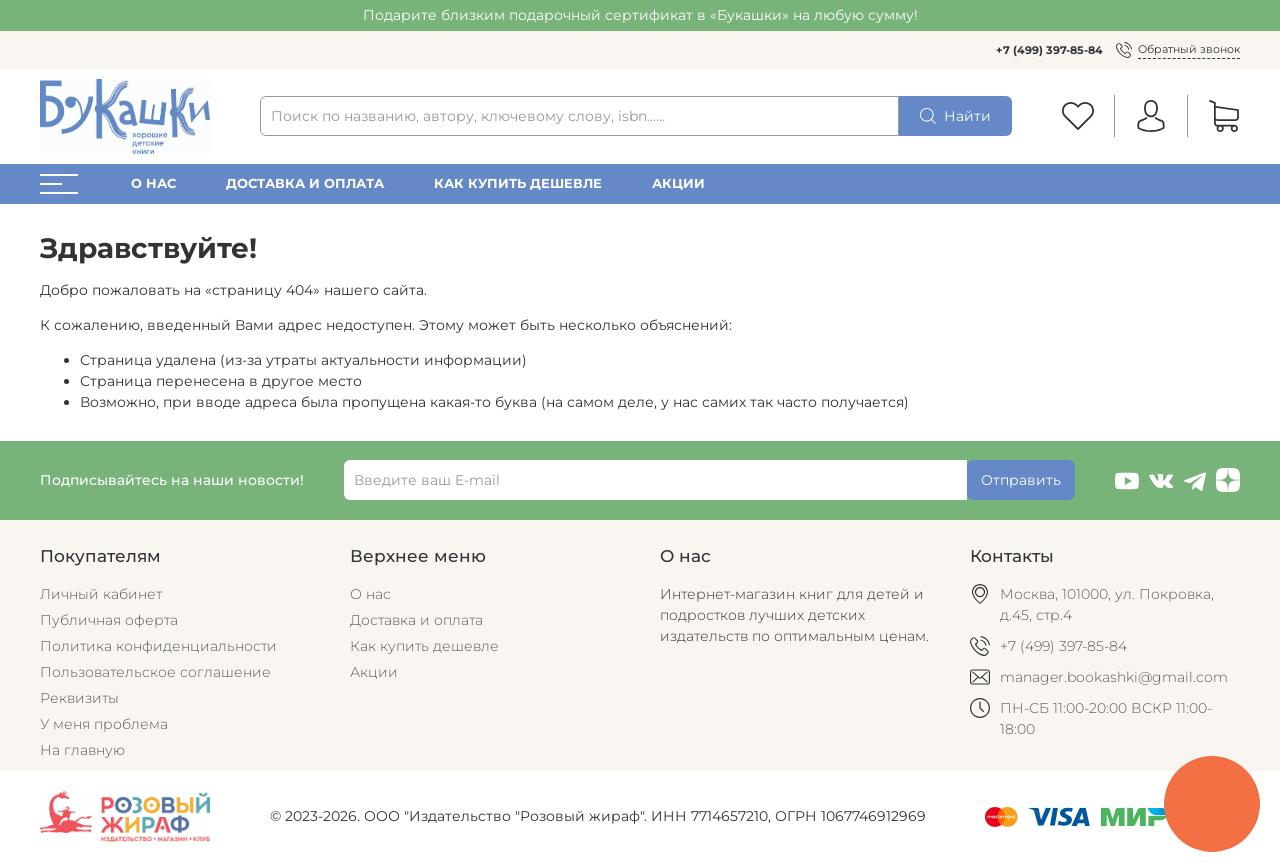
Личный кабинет (101, 594)
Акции (678, 183)
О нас (153, 183)
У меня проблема (104, 724)
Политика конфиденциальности (158, 646)
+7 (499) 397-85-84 (1049, 50)
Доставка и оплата (305, 183)
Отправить (1021, 480)
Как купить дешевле (518, 183)
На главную (82, 750)
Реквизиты (79, 698)
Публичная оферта (109, 620)
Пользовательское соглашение (155, 672)
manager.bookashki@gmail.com (1114, 677)
